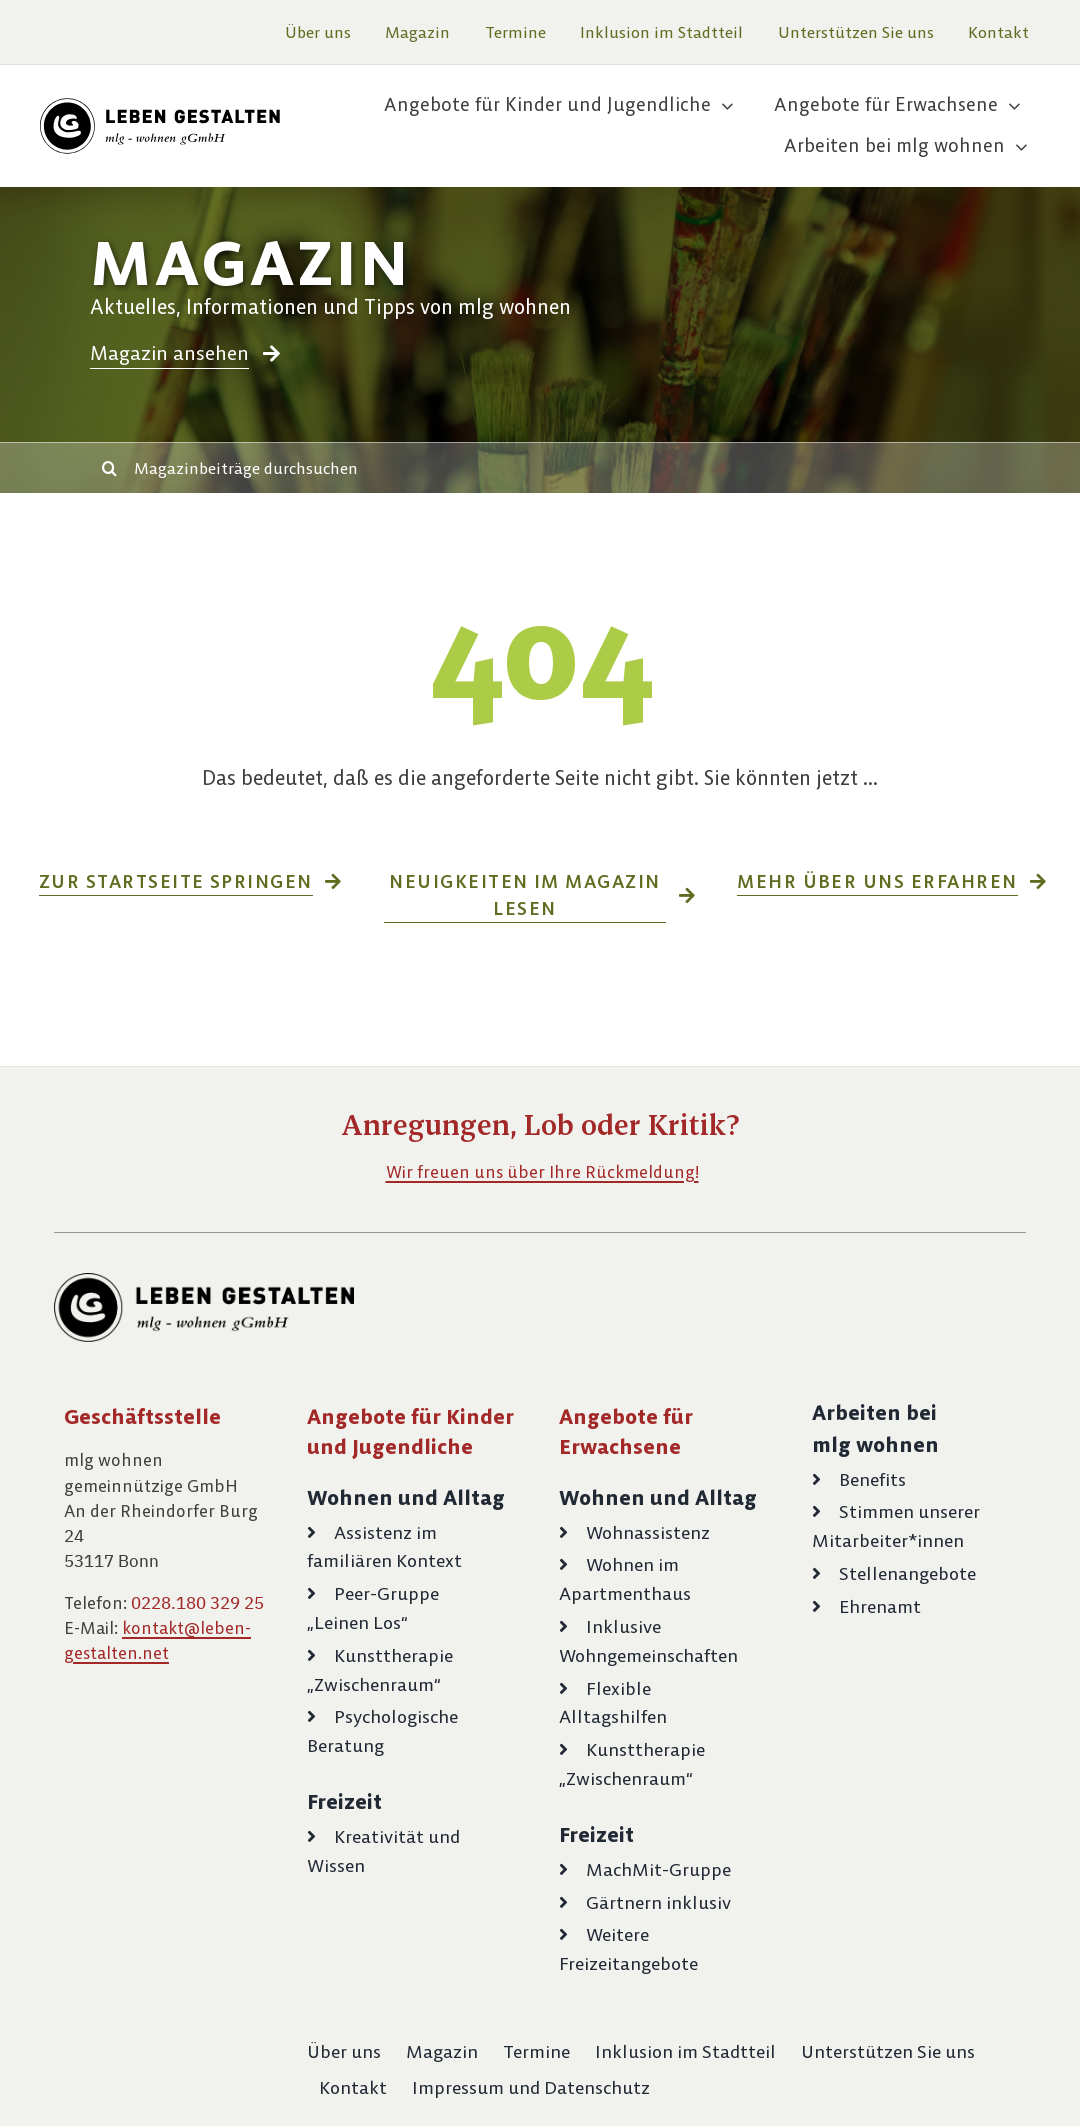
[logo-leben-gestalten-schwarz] (160, 105)
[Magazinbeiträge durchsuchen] (567, 468)
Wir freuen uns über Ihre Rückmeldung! (542, 1172)
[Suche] (109, 468)
